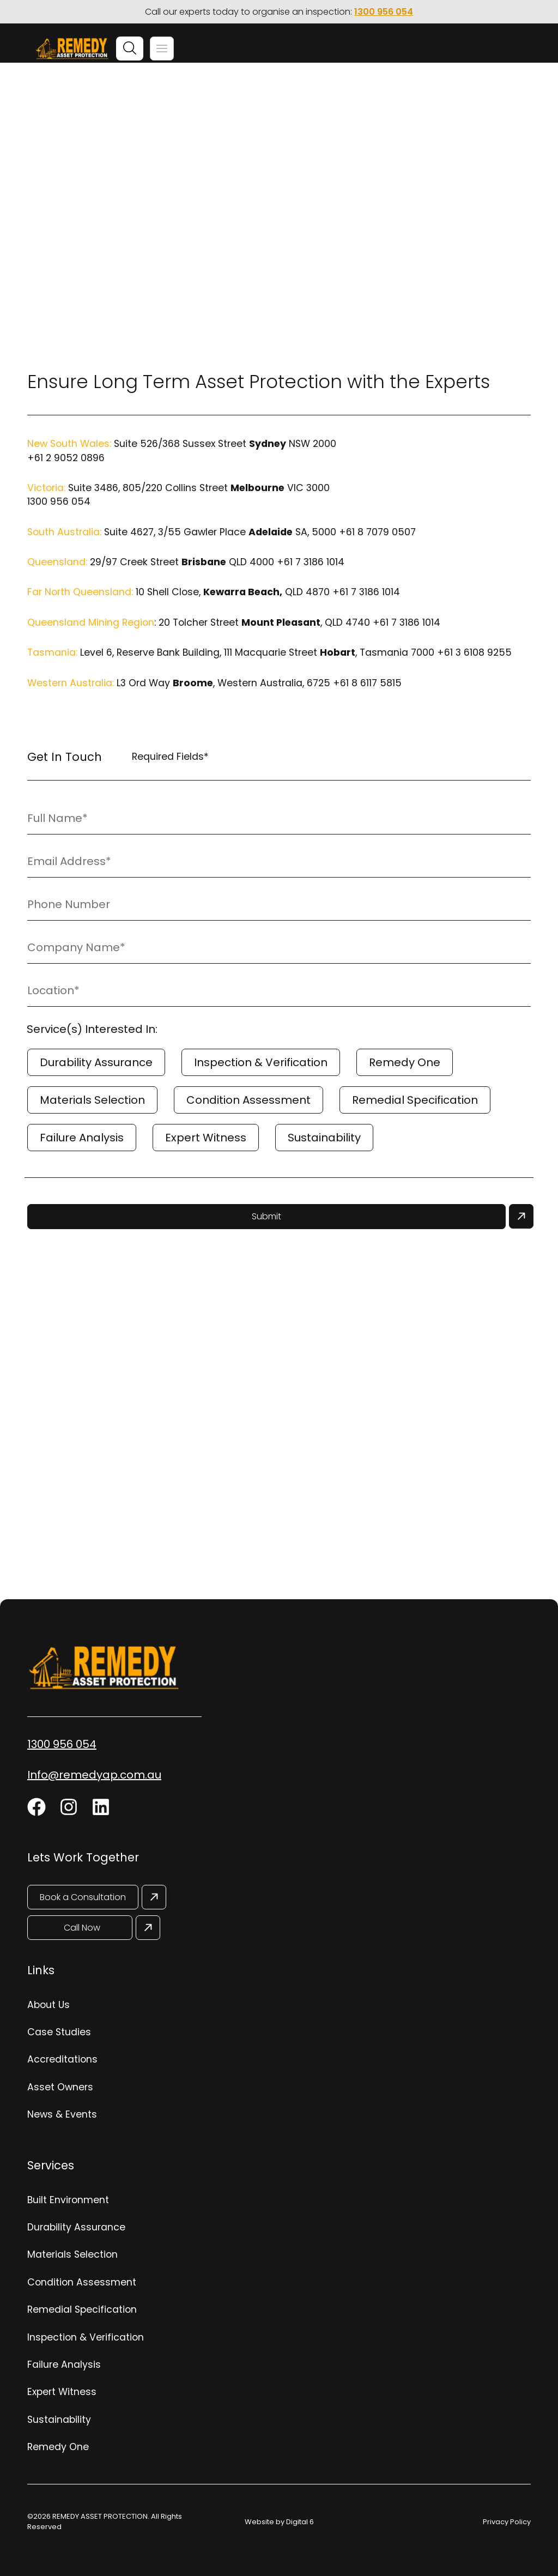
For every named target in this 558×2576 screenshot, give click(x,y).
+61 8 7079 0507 (377, 532)
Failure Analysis (82, 1137)
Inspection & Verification (260, 1062)
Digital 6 (300, 2522)
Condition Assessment (248, 1100)
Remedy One (404, 1062)
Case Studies (59, 2032)
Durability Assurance (96, 1062)
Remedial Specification (415, 1100)
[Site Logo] (72, 50)
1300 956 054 (383, 11)
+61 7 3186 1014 (310, 562)
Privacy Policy (507, 2522)
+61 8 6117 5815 (367, 683)
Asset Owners (60, 2087)
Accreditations (62, 2059)
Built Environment (68, 2199)
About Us (48, 2004)
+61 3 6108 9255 (474, 652)
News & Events (62, 2114)
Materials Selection (92, 1100)
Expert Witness (205, 1137)
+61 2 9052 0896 (66, 457)
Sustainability (324, 1137)
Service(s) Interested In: (92, 1029)
